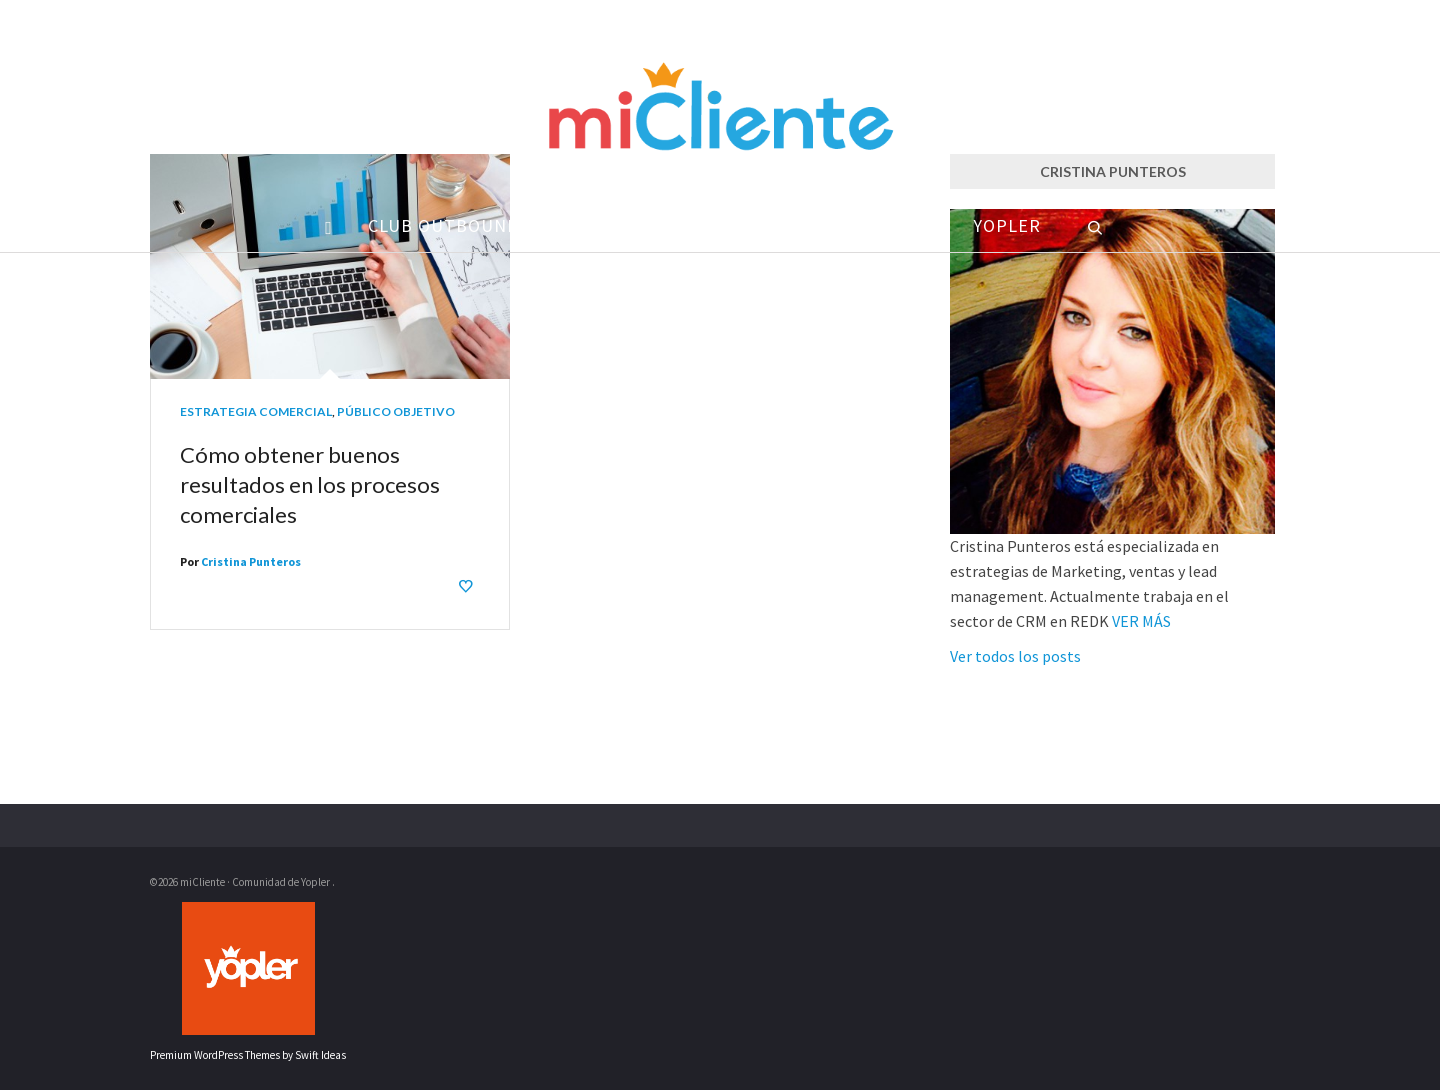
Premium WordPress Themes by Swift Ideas (248, 1055)
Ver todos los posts (1015, 656)
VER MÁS (1141, 621)
